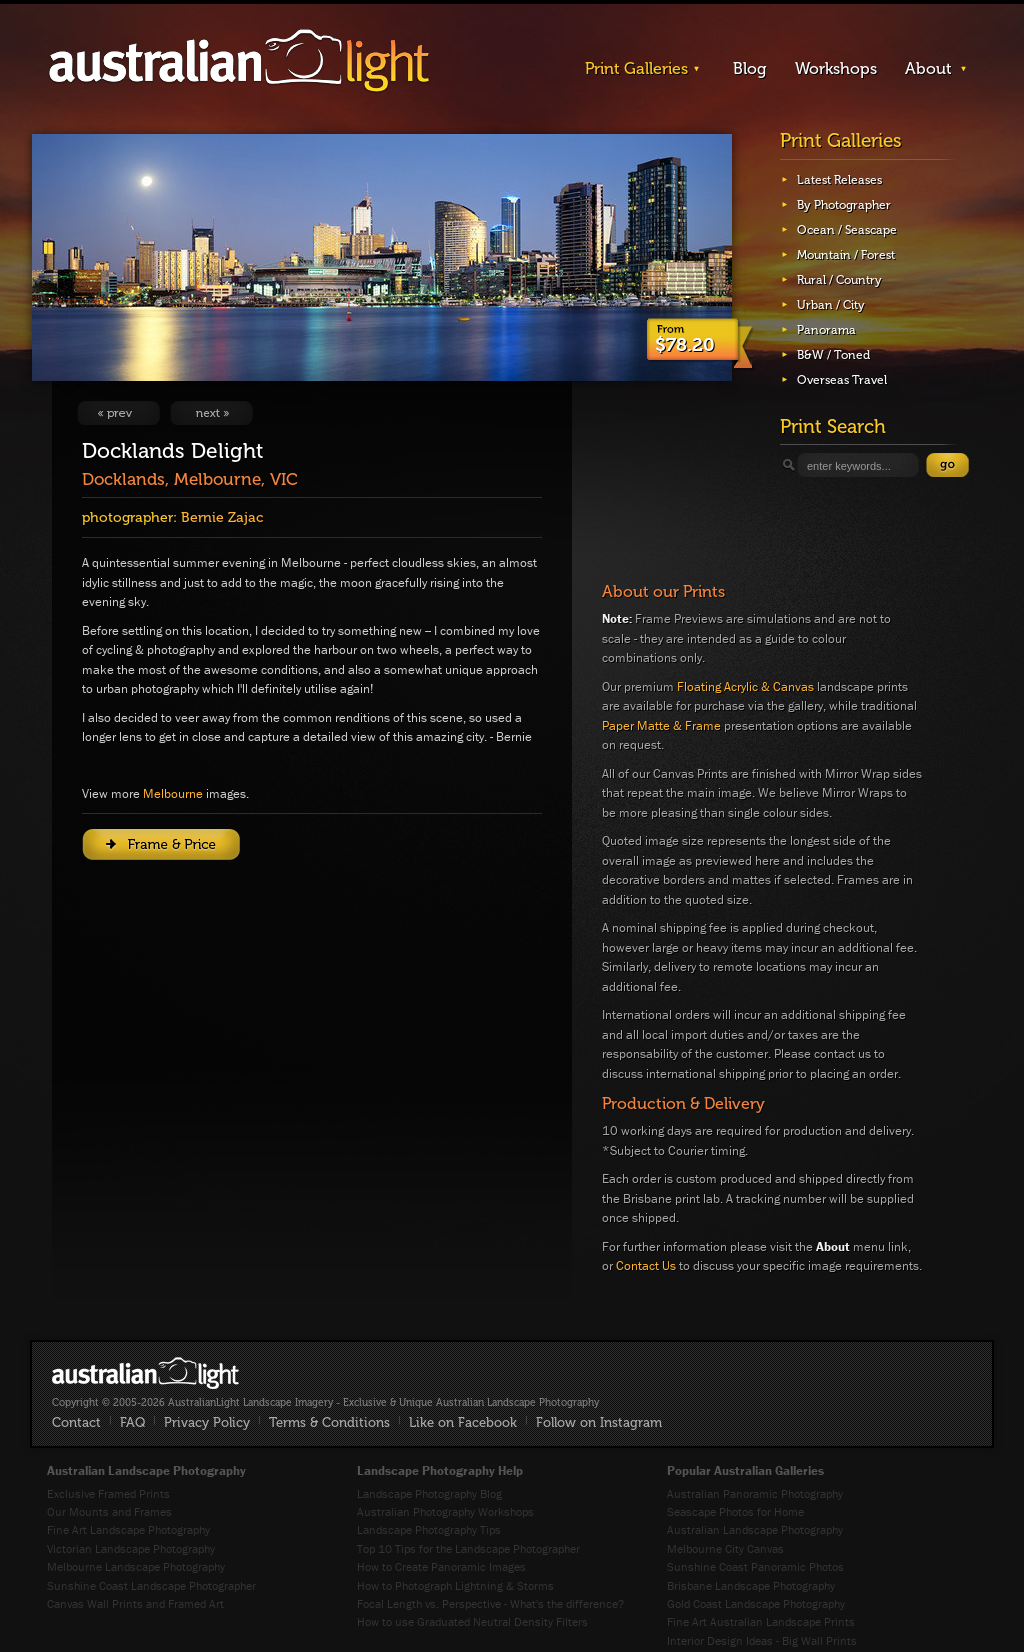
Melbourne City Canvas (725, 1548)
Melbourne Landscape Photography (136, 1566)
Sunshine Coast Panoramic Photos (755, 1566)
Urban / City (831, 305)
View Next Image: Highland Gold (211, 413)
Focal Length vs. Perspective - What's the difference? (490, 1603)
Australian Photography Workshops (445, 1511)
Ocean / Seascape (847, 230)
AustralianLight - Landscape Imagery (239, 61)
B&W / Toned (833, 355)
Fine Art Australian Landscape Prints (761, 1621)
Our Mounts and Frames (109, 1511)
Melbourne (173, 793)
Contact (76, 1422)
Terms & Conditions (329, 1422)
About (928, 68)
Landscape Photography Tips (429, 1529)
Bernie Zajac (222, 517)
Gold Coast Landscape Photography (756, 1603)
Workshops (836, 68)
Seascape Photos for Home (735, 1511)
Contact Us (646, 1265)
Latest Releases (839, 180)
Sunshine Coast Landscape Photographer (151, 1585)
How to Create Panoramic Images (441, 1566)
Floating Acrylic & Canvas (745, 686)
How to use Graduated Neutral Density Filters (472, 1621)
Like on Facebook (463, 1422)
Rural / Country (839, 280)
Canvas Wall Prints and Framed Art (135, 1603)
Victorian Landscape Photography (131, 1548)
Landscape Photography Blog (429, 1493)
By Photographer (844, 205)
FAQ (132, 1422)
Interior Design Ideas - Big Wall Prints (762, 1640)
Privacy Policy (207, 1422)
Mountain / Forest (846, 255)
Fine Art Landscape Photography (128, 1529)
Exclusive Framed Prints (108, 1493)
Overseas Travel (842, 380)
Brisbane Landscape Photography (751, 1585)
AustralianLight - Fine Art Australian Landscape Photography (145, 1373)
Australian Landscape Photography (755, 1529)
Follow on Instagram (599, 1422)
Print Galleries (636, 68)
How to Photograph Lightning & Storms (455, 1585)
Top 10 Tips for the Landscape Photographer (468, 1548)
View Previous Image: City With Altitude (118, 413)
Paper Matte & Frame (661, 725)
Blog (750, 68)
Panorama (826, 330)
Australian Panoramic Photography (755, 1493)
